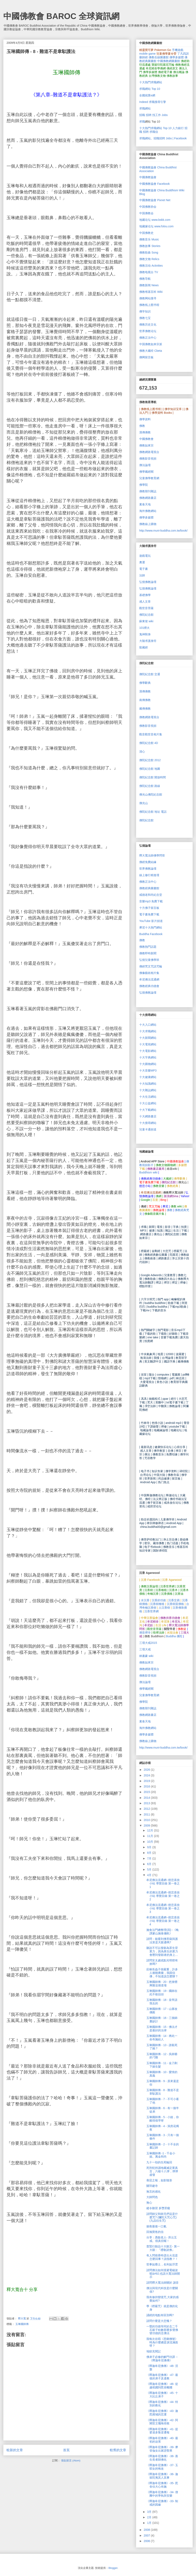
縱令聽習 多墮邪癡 (158, 2208)
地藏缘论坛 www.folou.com (156, 226)
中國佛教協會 (147, 177)
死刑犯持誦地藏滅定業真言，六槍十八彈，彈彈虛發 (162, 2171)
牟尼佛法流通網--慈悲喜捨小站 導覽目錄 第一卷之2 (163, 1896)
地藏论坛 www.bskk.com (154, 219)
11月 (150, 1836)
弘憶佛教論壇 (147, 582)
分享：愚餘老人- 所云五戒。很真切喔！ (161, 2239)
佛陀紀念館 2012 (150, 760)
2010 (147, 1820)
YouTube (151, 921)
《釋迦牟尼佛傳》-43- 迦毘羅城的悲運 (162, 2412)
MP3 (148, 1070)
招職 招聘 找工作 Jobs (153, 115)
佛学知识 (145, 311)
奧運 (142, 562)
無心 (149, 2202)
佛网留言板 (146, 357)
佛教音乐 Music (149, 239)
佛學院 (143, 484)
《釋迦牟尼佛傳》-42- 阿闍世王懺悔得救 (162, 2421)
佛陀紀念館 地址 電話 (153, 811)
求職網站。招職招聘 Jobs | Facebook (163, 138)
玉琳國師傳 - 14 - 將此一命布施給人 (161, 2037)
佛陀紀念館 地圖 (149, 768)
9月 (149, 1847)
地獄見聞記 (153, 2351)
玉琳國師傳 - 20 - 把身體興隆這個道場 (161, 1983)
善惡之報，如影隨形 (159, 2180)
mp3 (151, 901)
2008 (147, 2529)
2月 (149, 2517)
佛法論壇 (145, 465)
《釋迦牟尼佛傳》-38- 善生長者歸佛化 (162, 2457)
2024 (147, 1775)
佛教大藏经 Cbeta (150, 350)
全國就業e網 (147, 95)
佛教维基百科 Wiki (151, 291)
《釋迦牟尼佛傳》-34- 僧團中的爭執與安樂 (162, 2493)
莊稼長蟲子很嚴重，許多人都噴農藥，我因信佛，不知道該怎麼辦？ (162, 1973)
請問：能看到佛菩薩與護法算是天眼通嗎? (162, 1940)
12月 (150, 1830)
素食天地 (145, 504)
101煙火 (144, 627)
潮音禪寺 (145, 1632)
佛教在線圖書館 (159, 57)
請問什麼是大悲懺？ (159, 2320)
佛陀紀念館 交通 (149, 674)
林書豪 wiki (146, 1656)
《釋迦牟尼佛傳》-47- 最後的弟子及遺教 (162, 2376)
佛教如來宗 (146, 445)
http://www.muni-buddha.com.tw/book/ (163, 530)
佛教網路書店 (147, 497)
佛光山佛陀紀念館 (150, 794)
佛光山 (143, 803)
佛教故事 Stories (149, 246)
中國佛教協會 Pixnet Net (154, 200)
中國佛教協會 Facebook (154, 183)
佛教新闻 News (149, 285)
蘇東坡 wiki (146, 621)
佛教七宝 (145, 318)
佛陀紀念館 (146, 614)
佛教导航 (145, 278)
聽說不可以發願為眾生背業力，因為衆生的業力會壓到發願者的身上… (162, 1951)
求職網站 (145, 108)
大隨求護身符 (147, 640)
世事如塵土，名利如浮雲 (162, 2264)
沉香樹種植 (157, 1604)
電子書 (143, 568)
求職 (142, 121)
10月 (150, 1841)
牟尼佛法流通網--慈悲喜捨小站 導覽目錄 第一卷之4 (163, 1921)
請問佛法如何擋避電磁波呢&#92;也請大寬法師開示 (163, 2273)
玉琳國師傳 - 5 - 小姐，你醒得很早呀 (162, 2118)
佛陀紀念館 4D (148, 743)
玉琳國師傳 (22, 2324)
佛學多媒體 (176, 57)
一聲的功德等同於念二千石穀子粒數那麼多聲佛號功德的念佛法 (162, 2330)
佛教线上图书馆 (149, 305)
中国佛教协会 (147, 206)
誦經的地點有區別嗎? (160, 2315)
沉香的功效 (159, 1600)
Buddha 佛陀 (174, 1636)
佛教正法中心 (147, 337)
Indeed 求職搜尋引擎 (152, 102)
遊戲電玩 (145, 555)
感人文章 (145, 601)
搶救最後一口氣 (156, 2226)
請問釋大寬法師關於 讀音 (162, 2282)
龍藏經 (143, 647)
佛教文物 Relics (149, 259)
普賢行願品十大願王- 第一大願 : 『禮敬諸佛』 (163, 2248)
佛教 (142, 425)
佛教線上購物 (147, 524)
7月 (149, 1858)
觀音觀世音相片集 (150, 734)
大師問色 (152, 2197)
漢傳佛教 (145, 432)
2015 (147, 1792)
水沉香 (145, 1600)
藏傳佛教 (145, 708)
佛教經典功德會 (149, 986)
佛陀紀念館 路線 (149, 786)
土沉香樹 (164, 1607)
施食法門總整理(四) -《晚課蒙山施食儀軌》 (162, 1931)
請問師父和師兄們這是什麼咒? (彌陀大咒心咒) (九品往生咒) (162, 2217)
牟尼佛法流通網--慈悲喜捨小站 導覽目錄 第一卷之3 (163, 1908)
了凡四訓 (183, 53)
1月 (149, 2522)
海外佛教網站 (147, 511)
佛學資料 (145, 419)
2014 (147, 1797)
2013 (147, 1803)
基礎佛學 (145, 595)
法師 (142, 575)
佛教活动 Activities (151, 265)
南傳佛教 (145, 700)
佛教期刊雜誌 (147, 491)
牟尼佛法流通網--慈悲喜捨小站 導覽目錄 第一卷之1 (163, 1883)
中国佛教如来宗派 (150, 344)
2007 (147, 2535)
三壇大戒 (145, 1649)
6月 (149, 1864)
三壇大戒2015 (148, 1642)
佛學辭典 (145, 682)
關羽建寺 (152, 2185)
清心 (142, 751)
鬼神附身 (145, 634)
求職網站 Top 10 (149, 88)
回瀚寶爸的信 (155, 2231)
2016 (147, 1786)
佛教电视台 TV (148, 272)
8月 (149, 1852)
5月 (149, 1869)
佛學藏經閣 (146, 471)
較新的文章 (15, 2450)
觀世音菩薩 (146, 608)
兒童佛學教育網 (149, 478)
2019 (147, 1781)
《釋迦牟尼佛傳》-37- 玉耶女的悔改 (162, 2466)
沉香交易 (174, 1600)
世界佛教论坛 (147, 331)
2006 (147, 2541)
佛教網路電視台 (149, 452)
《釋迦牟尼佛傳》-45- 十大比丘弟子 (162, 2394)
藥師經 (143, 57)
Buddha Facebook (151, 934)
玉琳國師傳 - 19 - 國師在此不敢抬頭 (161, 1992)
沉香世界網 (151, 1611)
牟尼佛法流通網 (149, 979)
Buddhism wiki (148, 1172)
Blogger (112, 2567)
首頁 (66, 2450)
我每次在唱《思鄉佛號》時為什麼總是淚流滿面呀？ (162, 2342)
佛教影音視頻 (147, 458)
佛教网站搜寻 (147, 298)
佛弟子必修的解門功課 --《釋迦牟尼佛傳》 (162, 2358)
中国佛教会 (146, 213)
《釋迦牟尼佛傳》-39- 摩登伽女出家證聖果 (162, 2448)
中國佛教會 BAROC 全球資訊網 (61, 16)
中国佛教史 (146, 232)
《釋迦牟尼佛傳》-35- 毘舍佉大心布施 (162, 2484)
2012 (147, 1808)
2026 (147, 1769)
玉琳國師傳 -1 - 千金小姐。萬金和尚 (160, 2155)
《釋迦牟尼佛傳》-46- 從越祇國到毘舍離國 (162, 2385)
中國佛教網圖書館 (168, 61)
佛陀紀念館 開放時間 (152, 777)
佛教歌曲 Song (148, 252)
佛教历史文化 (147, 324)
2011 (147, 1814)
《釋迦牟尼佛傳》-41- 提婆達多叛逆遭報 (162, 2430)
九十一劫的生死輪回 (159, 2162)
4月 (149, 1875)
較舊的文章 (118, 2450)
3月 (149, 2511)
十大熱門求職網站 (150, 82)
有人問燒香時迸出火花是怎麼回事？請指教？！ (162, 2257)
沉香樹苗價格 (175, 1604)
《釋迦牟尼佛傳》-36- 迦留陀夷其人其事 (162, 2475)
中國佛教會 (146, 439)
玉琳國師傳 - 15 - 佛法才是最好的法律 (161, 2028)
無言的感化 (153, 2191)
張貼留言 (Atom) (70, 2460)
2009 (147, 1825)
